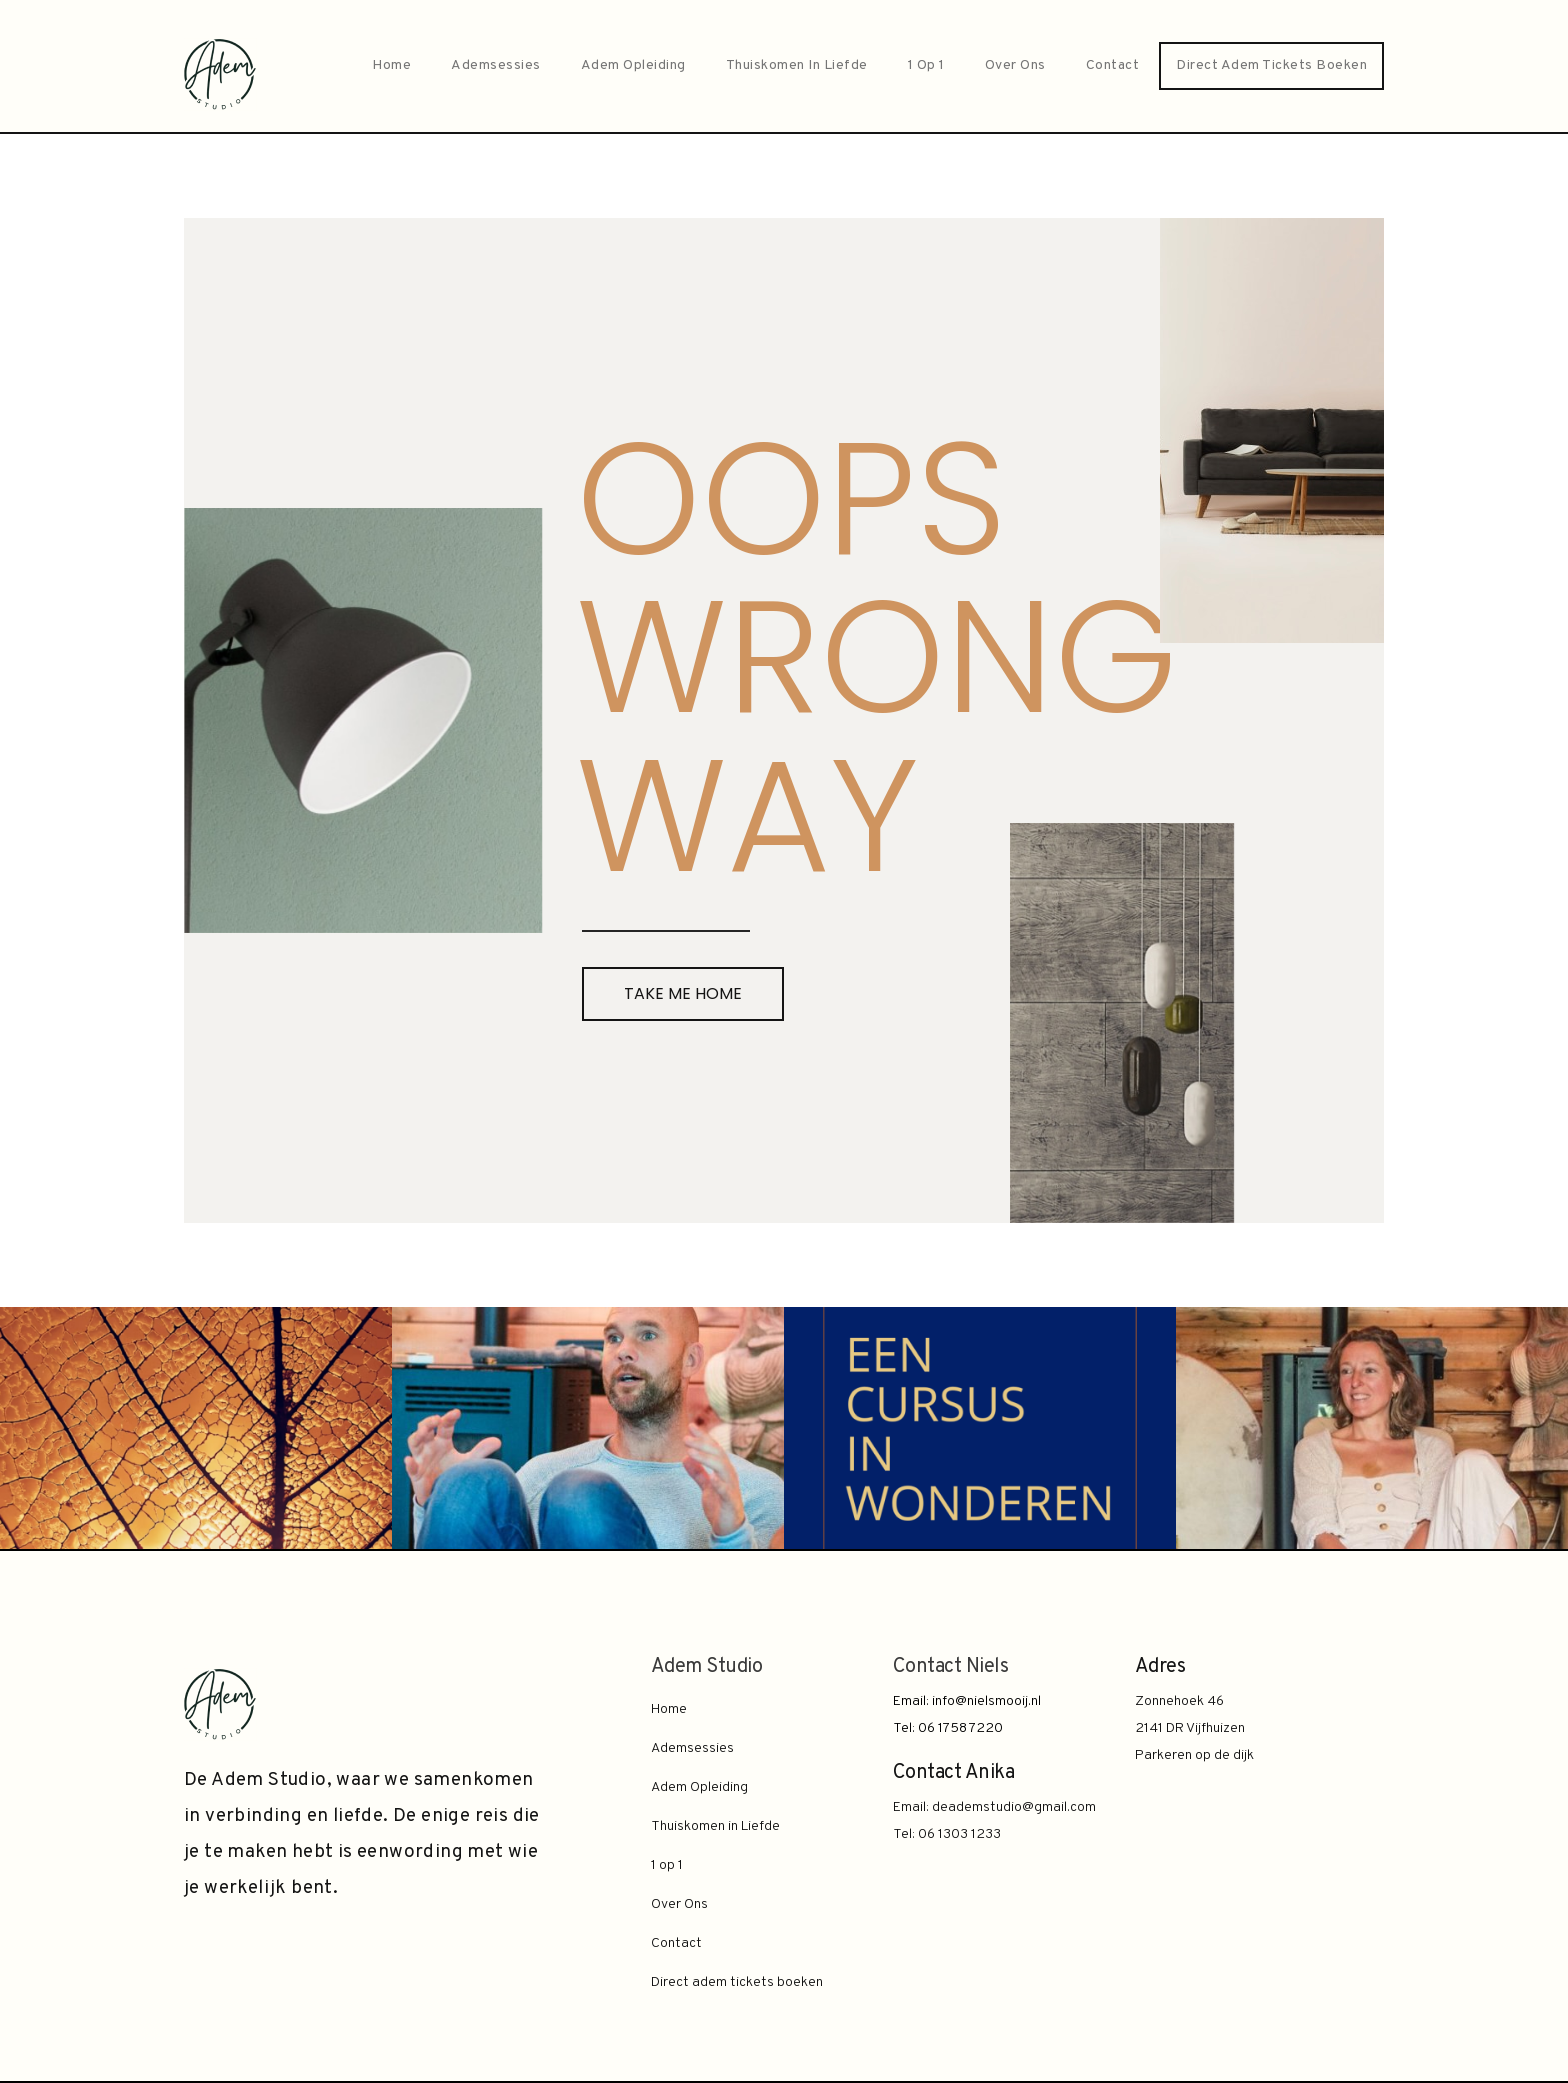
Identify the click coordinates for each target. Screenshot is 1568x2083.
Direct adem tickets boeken (1271, 65)
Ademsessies (496, 65)
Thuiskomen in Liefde (797, 65)
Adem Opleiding (633, 65)
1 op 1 (926, 65)
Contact (1113, 65)
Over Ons (1015, 65)
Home (391, 65)
